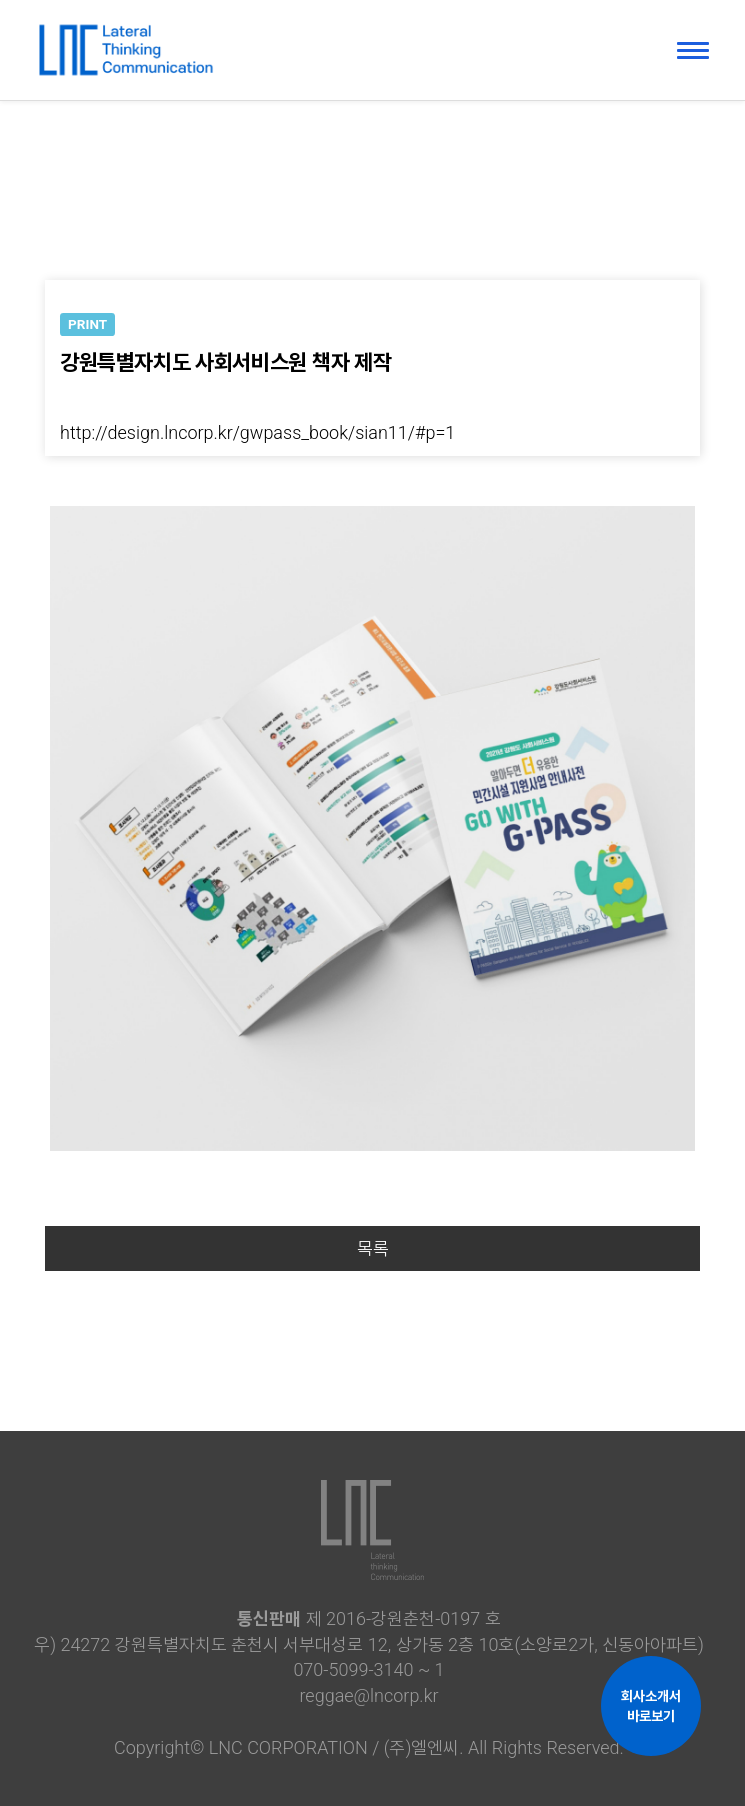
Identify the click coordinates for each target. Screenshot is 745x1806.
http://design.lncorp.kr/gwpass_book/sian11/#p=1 (257, 432)
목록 (373, 1248)
